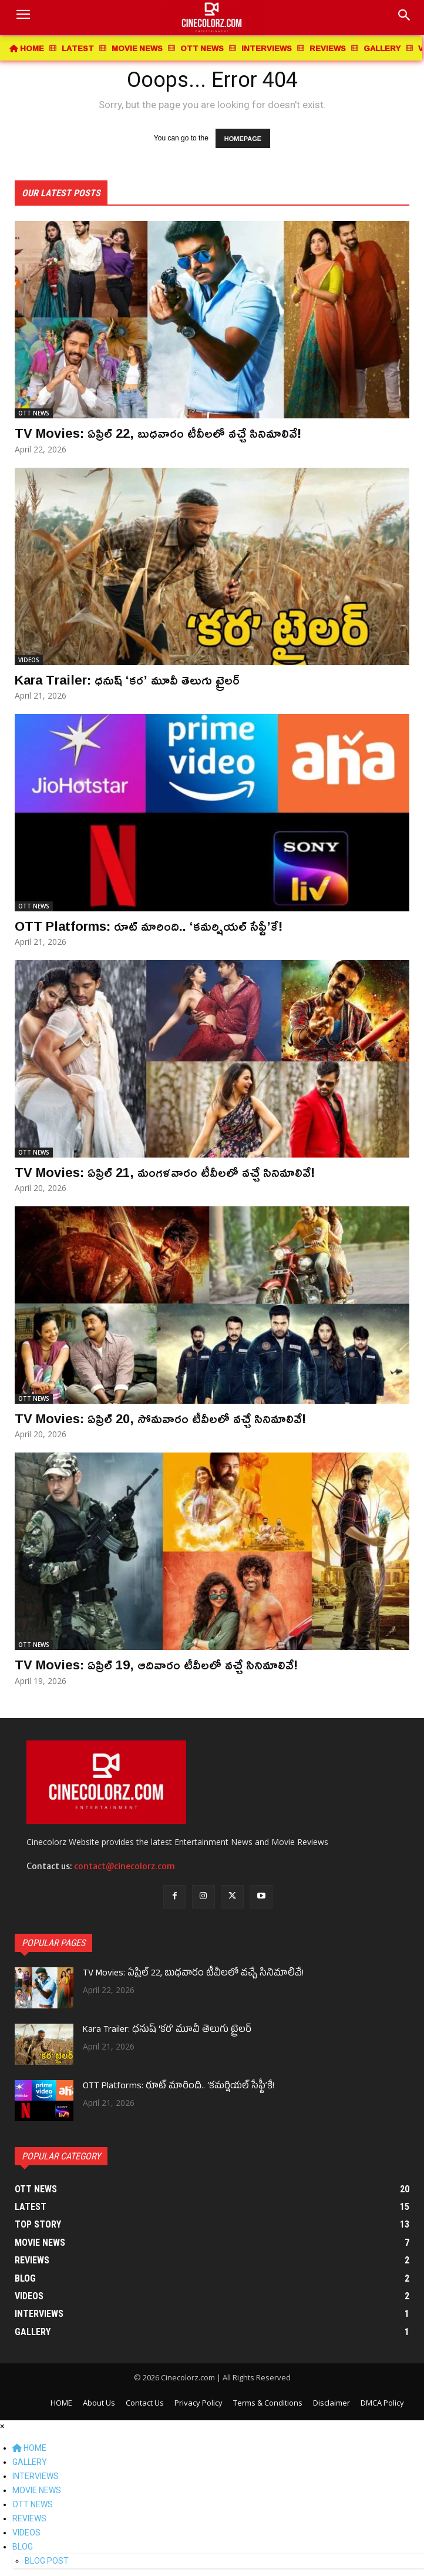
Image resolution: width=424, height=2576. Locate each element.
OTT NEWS (33, 413)
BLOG (22, 2546)
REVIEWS (29, 2518)
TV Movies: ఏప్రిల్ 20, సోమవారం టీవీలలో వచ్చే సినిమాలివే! (160, 1418)
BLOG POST (47, 2560)
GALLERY (29, 2462)
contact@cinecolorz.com (124, 1866)
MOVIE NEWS (36, 2490)
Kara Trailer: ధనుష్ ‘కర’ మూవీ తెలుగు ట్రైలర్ (127, 680)
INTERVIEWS (35, 2476)
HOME (29, 2448)
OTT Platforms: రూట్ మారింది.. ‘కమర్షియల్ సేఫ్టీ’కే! (148, 926)
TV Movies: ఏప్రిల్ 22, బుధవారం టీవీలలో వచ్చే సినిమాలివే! (158, 433)
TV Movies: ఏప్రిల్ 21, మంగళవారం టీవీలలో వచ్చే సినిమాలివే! (165, 1172)
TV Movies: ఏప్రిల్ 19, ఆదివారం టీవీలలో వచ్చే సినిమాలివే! (156, 1664)
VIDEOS (28, 660)
